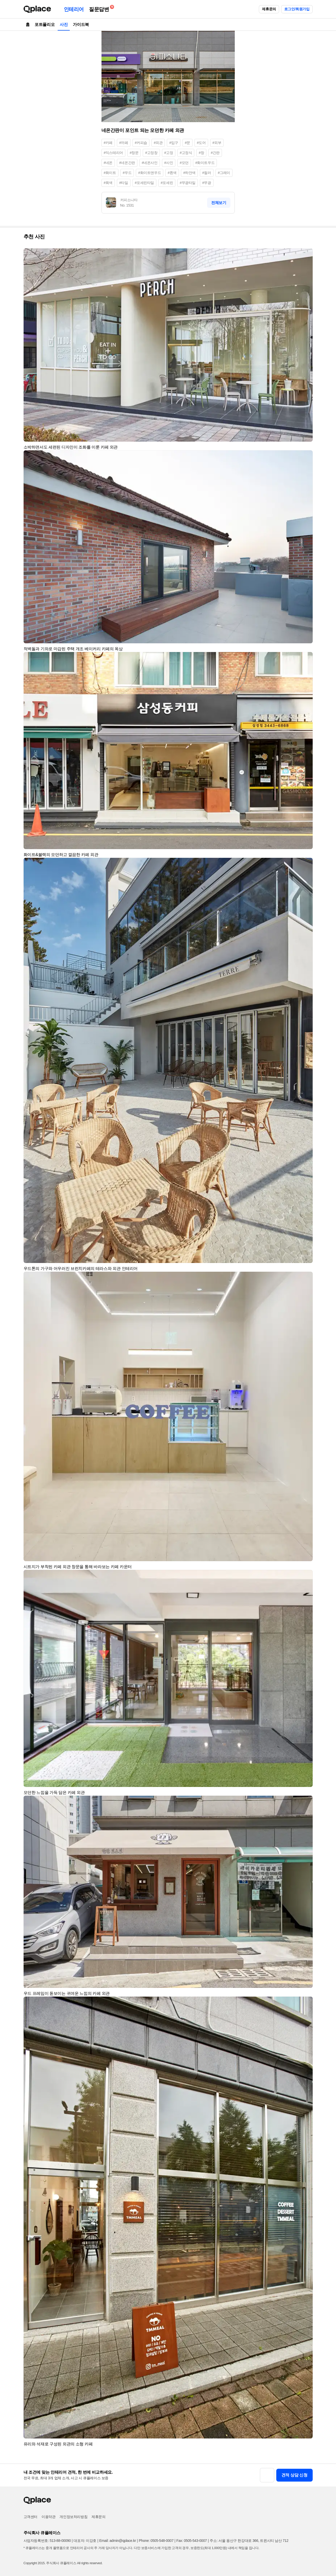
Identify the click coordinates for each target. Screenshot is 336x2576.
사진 (64, 24)
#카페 (108, 143)
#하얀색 (189, 173)
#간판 (215, 153)
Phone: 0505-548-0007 (156, 2541)
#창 (201, 153)
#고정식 (186, 153)
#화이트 (110, 173)
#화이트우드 (205, 163)
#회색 (108, 183)
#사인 (168, 163)
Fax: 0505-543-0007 (191, 2541)
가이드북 (81, 24)
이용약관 (48, 2517)
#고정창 (151, 153)
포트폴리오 (45, 24)
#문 (187, 143)
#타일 (123, 183)
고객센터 (30, 2517)
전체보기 (218, 202)
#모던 (184, 163)
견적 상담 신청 (294, 2475)
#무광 (206, 183)
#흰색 (172, 173)
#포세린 (167, 183)
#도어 (201, 143)
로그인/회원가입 (297, 9)
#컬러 (206, 173)
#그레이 (224, 173)
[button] (306, 254)
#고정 (168, 153)
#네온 (108, 163)
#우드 (127, 173)
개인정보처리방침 (73, 2517)
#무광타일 (188, 183)
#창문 (134, 153)
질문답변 (100, 8)
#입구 (173, 143)
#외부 (216, 143)
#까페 (123, 143)
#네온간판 (127, 163)
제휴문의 (269, 9)
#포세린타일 (144, 183)
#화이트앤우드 (149, 173)
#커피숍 (141, 143)
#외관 (158, 143)
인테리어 (74, 9)
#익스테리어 (113, 153)
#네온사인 (150, 163)
